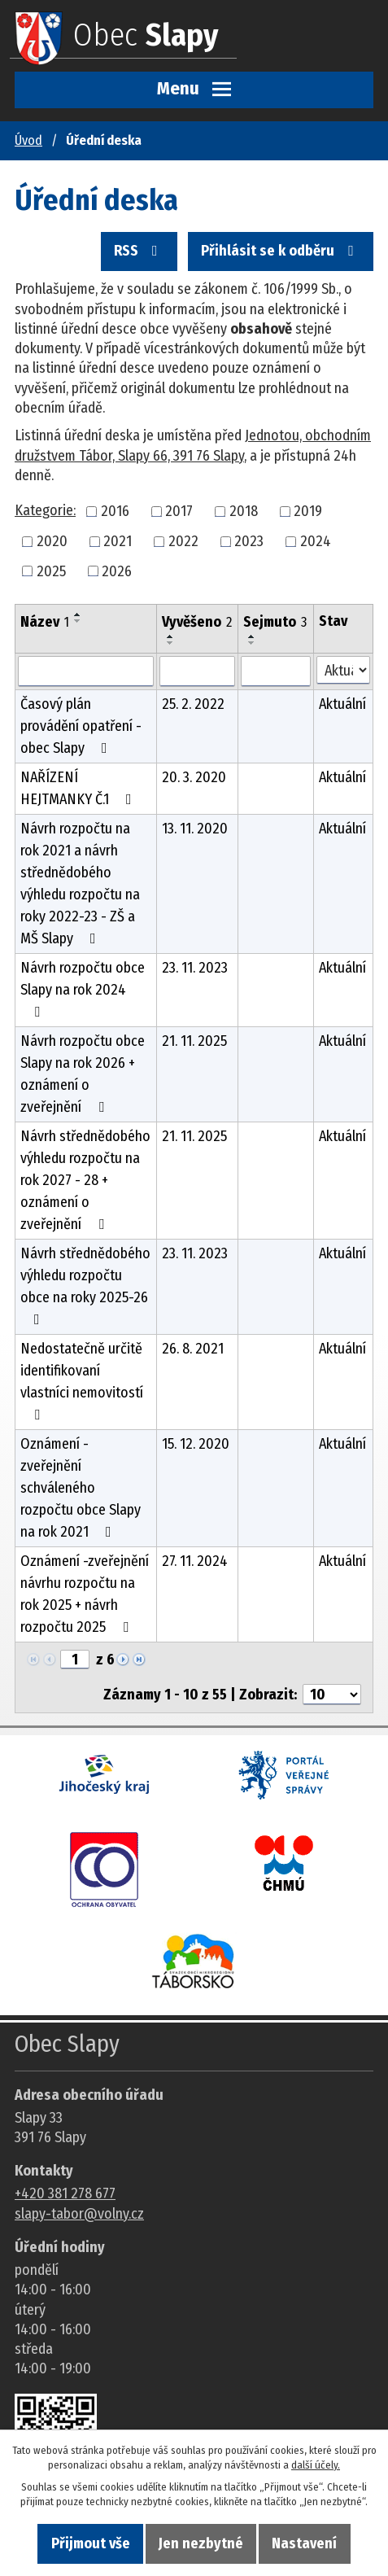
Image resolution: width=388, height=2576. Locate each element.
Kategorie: (45, 510)
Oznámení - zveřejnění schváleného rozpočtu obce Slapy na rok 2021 (80, 1488)
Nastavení (304, 2543)
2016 (115, 511)
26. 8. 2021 (193, 1349)
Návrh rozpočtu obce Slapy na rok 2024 (82, 989)
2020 (52, 541)
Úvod (28, 140)
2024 (315, 541)
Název (44, 622)
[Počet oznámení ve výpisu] (332, 1694)
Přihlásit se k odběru (280, 251)
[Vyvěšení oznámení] (197, 671)
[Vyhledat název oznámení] (86, 671)
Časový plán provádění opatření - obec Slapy (81, 726)
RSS (139, 251)
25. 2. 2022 (193, 704)
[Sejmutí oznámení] (276, 671)
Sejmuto (275, 622)
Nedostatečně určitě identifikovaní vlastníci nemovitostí (81, 1381)
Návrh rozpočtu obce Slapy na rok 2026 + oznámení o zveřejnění (82, 1074)
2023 (249, 541)
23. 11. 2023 (195, 968)
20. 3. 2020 (194, 777)
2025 (51, 570)
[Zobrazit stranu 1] (74, 1659)
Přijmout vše (90, 2543)
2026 (117, 570)
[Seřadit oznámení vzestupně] (78, 614)
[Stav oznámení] (343, 670)
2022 (183, 541)
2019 (308, 511)
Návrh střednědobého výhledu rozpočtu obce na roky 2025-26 (85, 1285)
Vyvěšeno (197, 622)
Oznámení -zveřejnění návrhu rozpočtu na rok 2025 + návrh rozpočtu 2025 (84, 1594)
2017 (179, 511)
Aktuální (342, 704)
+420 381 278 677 (65, 2193)
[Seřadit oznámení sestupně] (78, 621)
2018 (243, 511)
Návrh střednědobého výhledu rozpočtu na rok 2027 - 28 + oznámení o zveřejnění (85, 1180)
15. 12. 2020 (195, 1444)
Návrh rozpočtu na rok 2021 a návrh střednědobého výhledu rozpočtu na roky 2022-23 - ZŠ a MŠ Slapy (80, 883)
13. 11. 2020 (195, 829)
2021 (117, 541)
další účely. (315, 2465)
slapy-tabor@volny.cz (79, 2214)
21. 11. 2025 (194, 1041)
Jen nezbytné (201, 2543)
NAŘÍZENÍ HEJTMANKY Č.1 (79, 788)
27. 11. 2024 (195, 1561)
